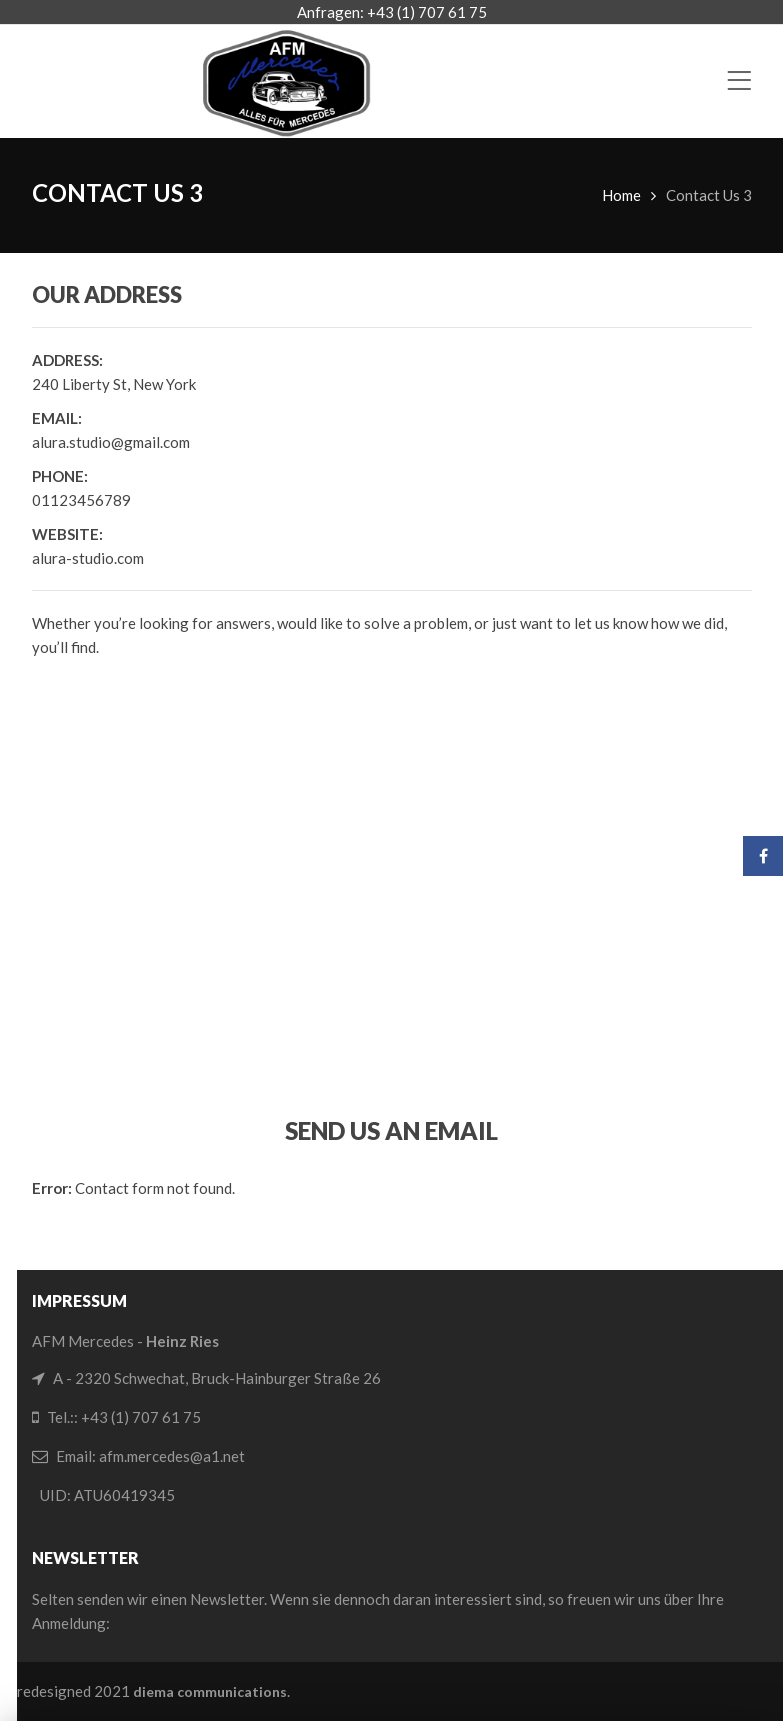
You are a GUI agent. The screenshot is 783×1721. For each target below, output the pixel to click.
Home (621, 195)
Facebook (763, 856)
